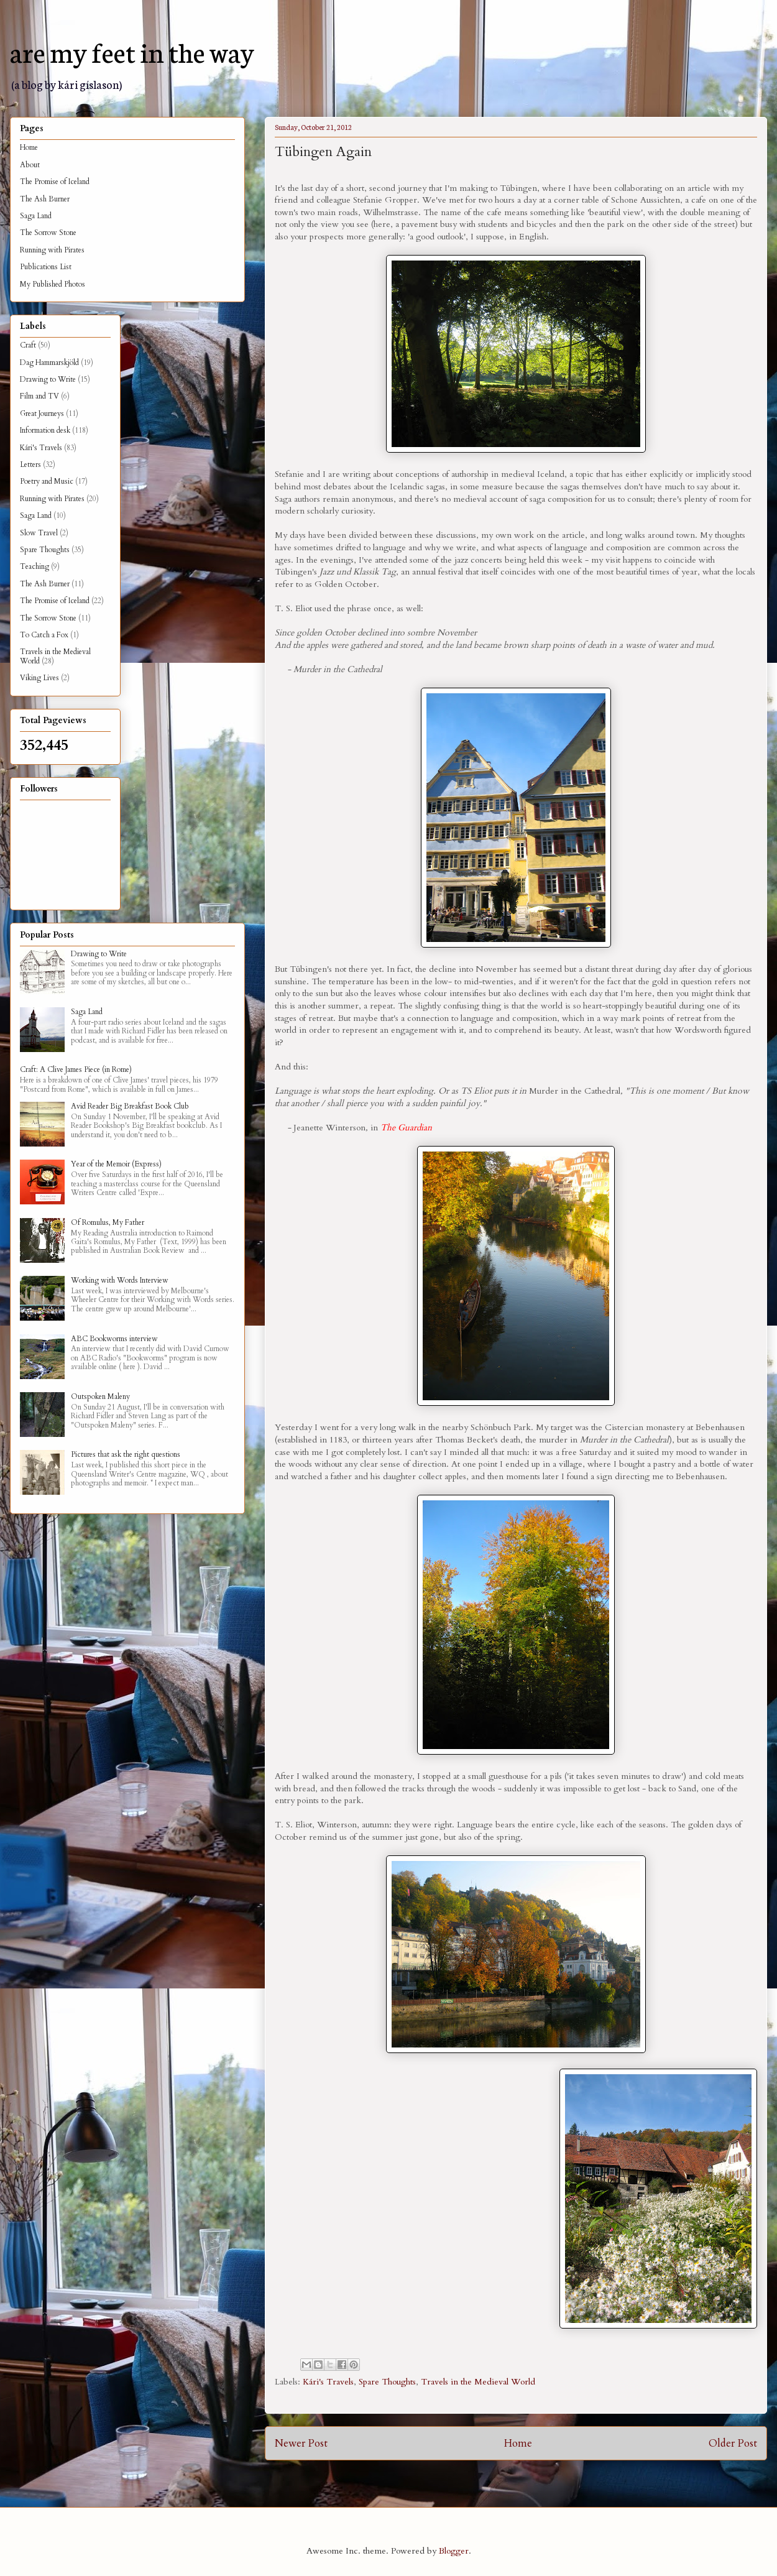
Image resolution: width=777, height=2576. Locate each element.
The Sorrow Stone (48, 233)
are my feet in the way (132, 51)
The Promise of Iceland (55, 182)
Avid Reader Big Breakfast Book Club (130, 1106)
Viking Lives (39, 678)
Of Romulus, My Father (107, 1222)
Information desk (45, 430)
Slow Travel (39, 533)
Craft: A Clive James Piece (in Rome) (76, 1069)
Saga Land (36, 216)
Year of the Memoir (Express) (116, 1164)
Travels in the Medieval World (478, 2382)
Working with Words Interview (119, 1280)
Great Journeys (42, 413)
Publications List (45, 267)
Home (518, 2443)
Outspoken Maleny (100, 1396)
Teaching (34, 566)
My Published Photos (52, 284)
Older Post (733, 2443)
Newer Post (301, 2443)
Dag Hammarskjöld (49, 362)
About (30, 165)
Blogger (454, 2551)
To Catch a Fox (44, 635)
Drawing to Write (48, 379)
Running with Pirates (52, 250)
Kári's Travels (328, 2382)
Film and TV (39, 396)
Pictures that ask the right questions (125, 1454)
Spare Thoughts (387, 2382)
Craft (28, 345)
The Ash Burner (45, 199)
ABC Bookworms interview (114, 1339)
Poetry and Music (46, 481)
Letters (30, 464)
